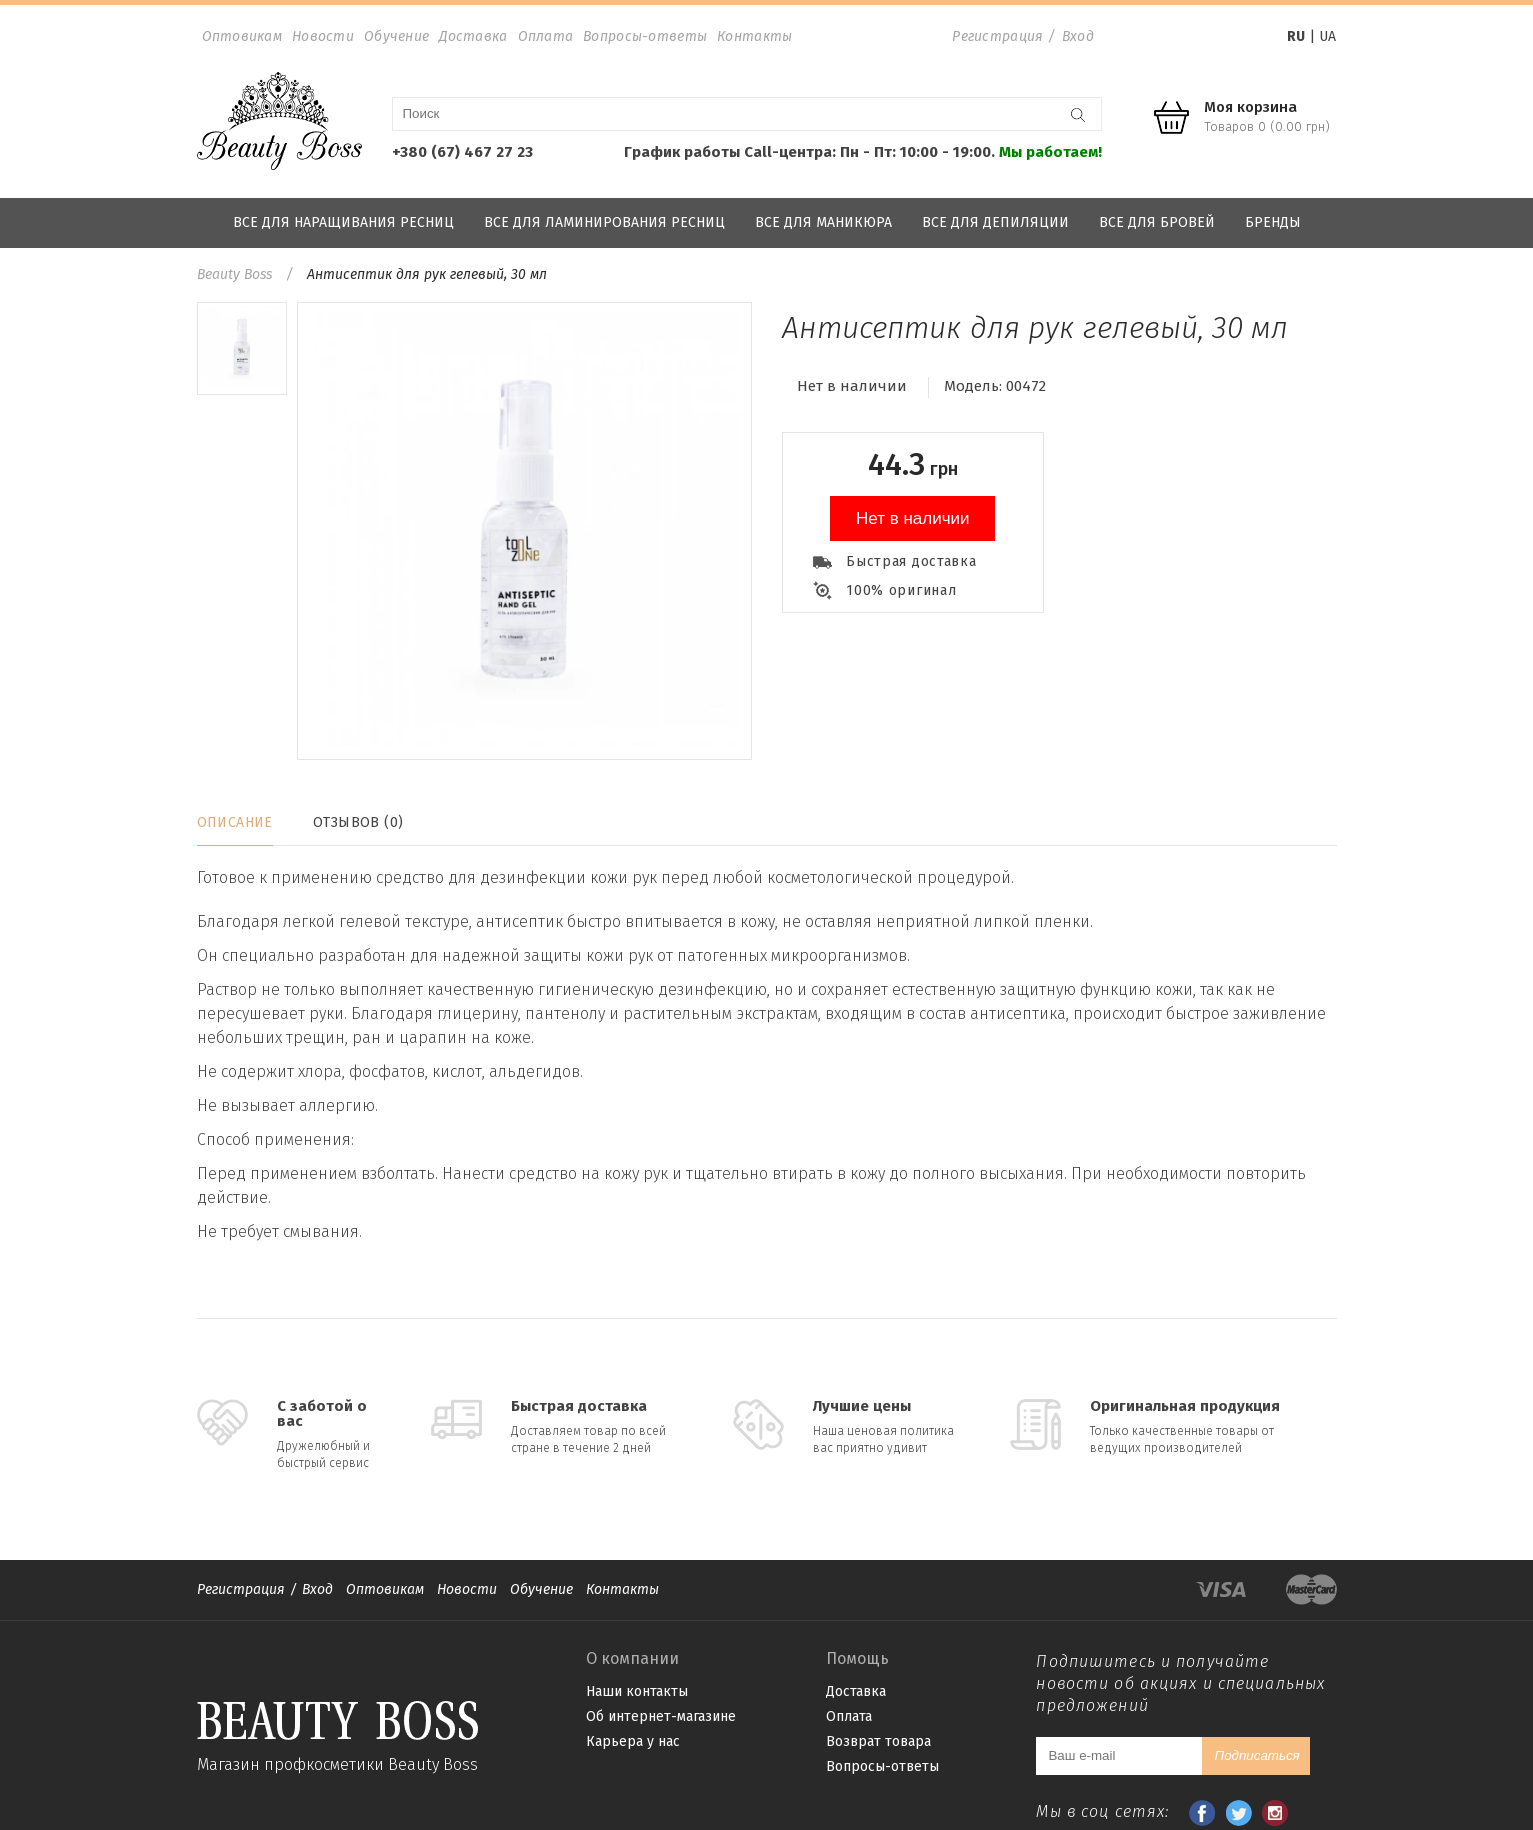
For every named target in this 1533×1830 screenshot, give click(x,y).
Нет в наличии (913, 518)
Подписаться (1256, 1755)
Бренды (1273, 222)
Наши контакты (637, 1691)
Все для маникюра (823, 222)
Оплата (546, 36)
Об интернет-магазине (661, 1716)
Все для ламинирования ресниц (604, 222)
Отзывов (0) (358, 822)
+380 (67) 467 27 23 (462, 152)
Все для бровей (1157, 222)
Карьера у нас (633, 1741)
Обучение (396, 36)
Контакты (754, 36)
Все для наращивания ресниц (343, 222)
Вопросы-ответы (645, 36)
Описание (235, 822)
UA (1327, 36)
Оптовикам (242, 36)
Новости (323, 36)
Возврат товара (878, 1741)
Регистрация (997, 36)
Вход (1078, 36)
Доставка (473, 36)
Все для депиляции (995, 222)
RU (1296, 36)
